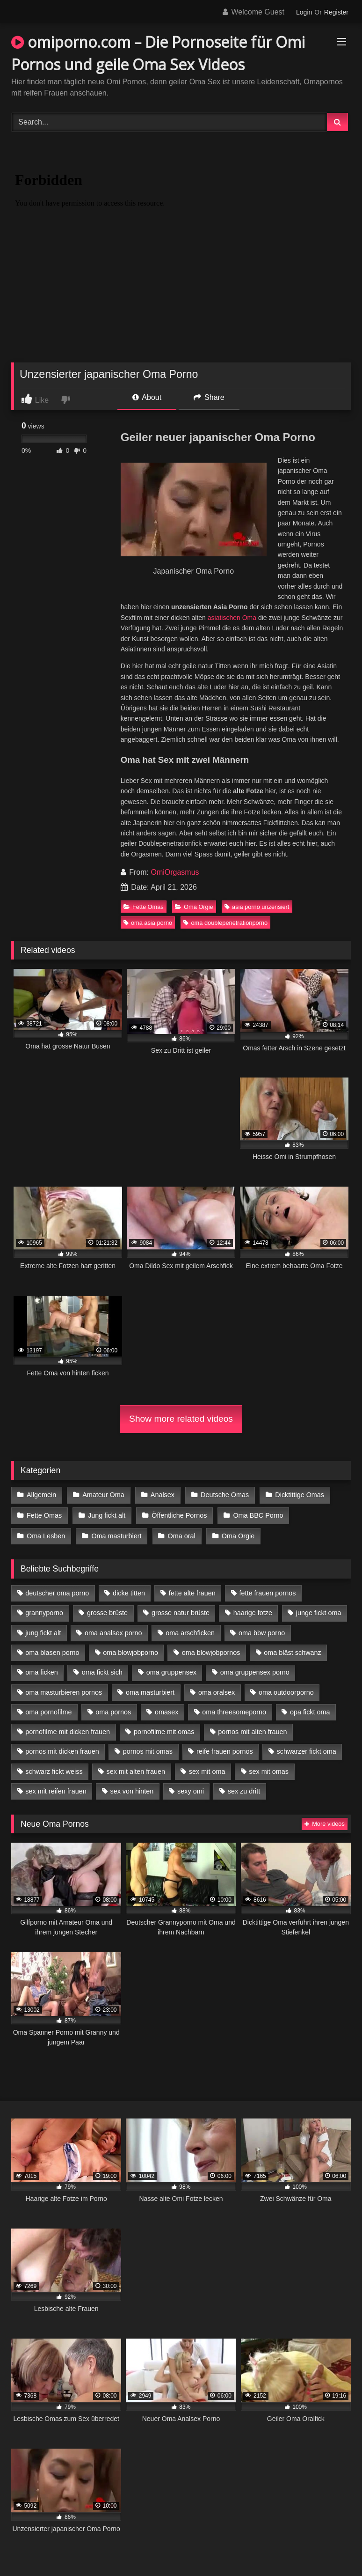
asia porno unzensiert (256, 906)
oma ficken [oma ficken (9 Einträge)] (41, 1670)
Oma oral (181, 1534)
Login (304, 12)
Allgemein (41, 1494)
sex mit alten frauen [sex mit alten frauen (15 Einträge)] (135, 1769)
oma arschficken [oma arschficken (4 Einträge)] (190, 1630)
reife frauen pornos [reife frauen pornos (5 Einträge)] (224, 1749)
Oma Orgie (194, 906)
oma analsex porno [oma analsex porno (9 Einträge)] (113, 1630)
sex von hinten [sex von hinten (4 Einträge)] (131, 1789)
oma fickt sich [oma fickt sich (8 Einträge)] (102, 1670)
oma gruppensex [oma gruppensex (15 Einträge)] (171, 1670)
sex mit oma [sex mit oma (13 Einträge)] (207, 1769)
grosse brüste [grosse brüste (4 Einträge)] (107, 1611)
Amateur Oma (103, 1494)
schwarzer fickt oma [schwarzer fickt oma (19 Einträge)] (306, 1749)
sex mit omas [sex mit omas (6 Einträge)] (269, 1769)
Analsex (162, 1494)
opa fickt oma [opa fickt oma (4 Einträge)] (310, 1709)
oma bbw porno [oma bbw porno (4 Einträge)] (262, 1630)
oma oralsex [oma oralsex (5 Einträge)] (216, 1690)
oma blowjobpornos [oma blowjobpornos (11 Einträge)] (211, 1650)
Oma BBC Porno (257, 1514)
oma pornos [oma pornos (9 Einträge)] (113, 1709)
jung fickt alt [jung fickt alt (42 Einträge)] (43, 1630)
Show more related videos (181, 1419)
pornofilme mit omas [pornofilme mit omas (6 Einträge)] (164, 1730)
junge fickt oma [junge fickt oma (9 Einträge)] (318, 1611)
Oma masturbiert (116, 1534)
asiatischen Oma (232, 617)
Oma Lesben (46, 1534)
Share (209, 397)
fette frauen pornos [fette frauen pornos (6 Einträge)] (267, 1591)
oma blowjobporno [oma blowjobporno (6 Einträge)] (130, 1650)
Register (336, 12)
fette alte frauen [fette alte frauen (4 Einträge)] (192, 1591)
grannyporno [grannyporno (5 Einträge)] (44, 1611)
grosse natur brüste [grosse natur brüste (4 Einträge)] (181, 1611)
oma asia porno (147, 922)
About (146, 397)
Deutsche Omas (223, 1494)
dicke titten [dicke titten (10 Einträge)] (129, 1591)
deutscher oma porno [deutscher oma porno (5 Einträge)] (57, 1591)
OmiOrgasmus (175, 872)
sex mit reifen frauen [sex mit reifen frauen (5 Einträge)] (55, 1789)
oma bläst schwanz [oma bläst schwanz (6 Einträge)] (292, 1650)
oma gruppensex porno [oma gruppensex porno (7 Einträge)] (255, 1670)
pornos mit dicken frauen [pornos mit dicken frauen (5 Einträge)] (62, 1749)
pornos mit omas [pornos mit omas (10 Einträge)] (148, 1749)
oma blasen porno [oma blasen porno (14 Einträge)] (52, 1650)
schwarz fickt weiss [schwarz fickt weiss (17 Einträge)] (53, 1769)
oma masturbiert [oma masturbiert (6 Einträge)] (150, 1690)
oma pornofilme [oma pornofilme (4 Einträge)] (48, 1709)
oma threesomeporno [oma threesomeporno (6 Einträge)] (234, 1709)
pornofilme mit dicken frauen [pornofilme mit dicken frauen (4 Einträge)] (67, 1730)
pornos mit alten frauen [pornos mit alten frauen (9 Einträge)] (252, 1730)
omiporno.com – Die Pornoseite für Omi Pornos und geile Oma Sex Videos (158, 53)
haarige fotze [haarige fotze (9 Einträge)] (252, 1611)
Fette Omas (143, 906)
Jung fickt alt (106, 1514)
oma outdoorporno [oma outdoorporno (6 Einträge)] (286, 1690)
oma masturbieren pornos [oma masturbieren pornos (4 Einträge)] (63, 1690)
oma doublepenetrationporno (225, 922)
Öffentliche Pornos (178, 1514)
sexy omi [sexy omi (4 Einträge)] (190, 1789)
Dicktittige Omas (298, 1494)
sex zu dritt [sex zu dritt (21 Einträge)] (244, 1789)
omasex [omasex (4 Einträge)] (166, 1709)
